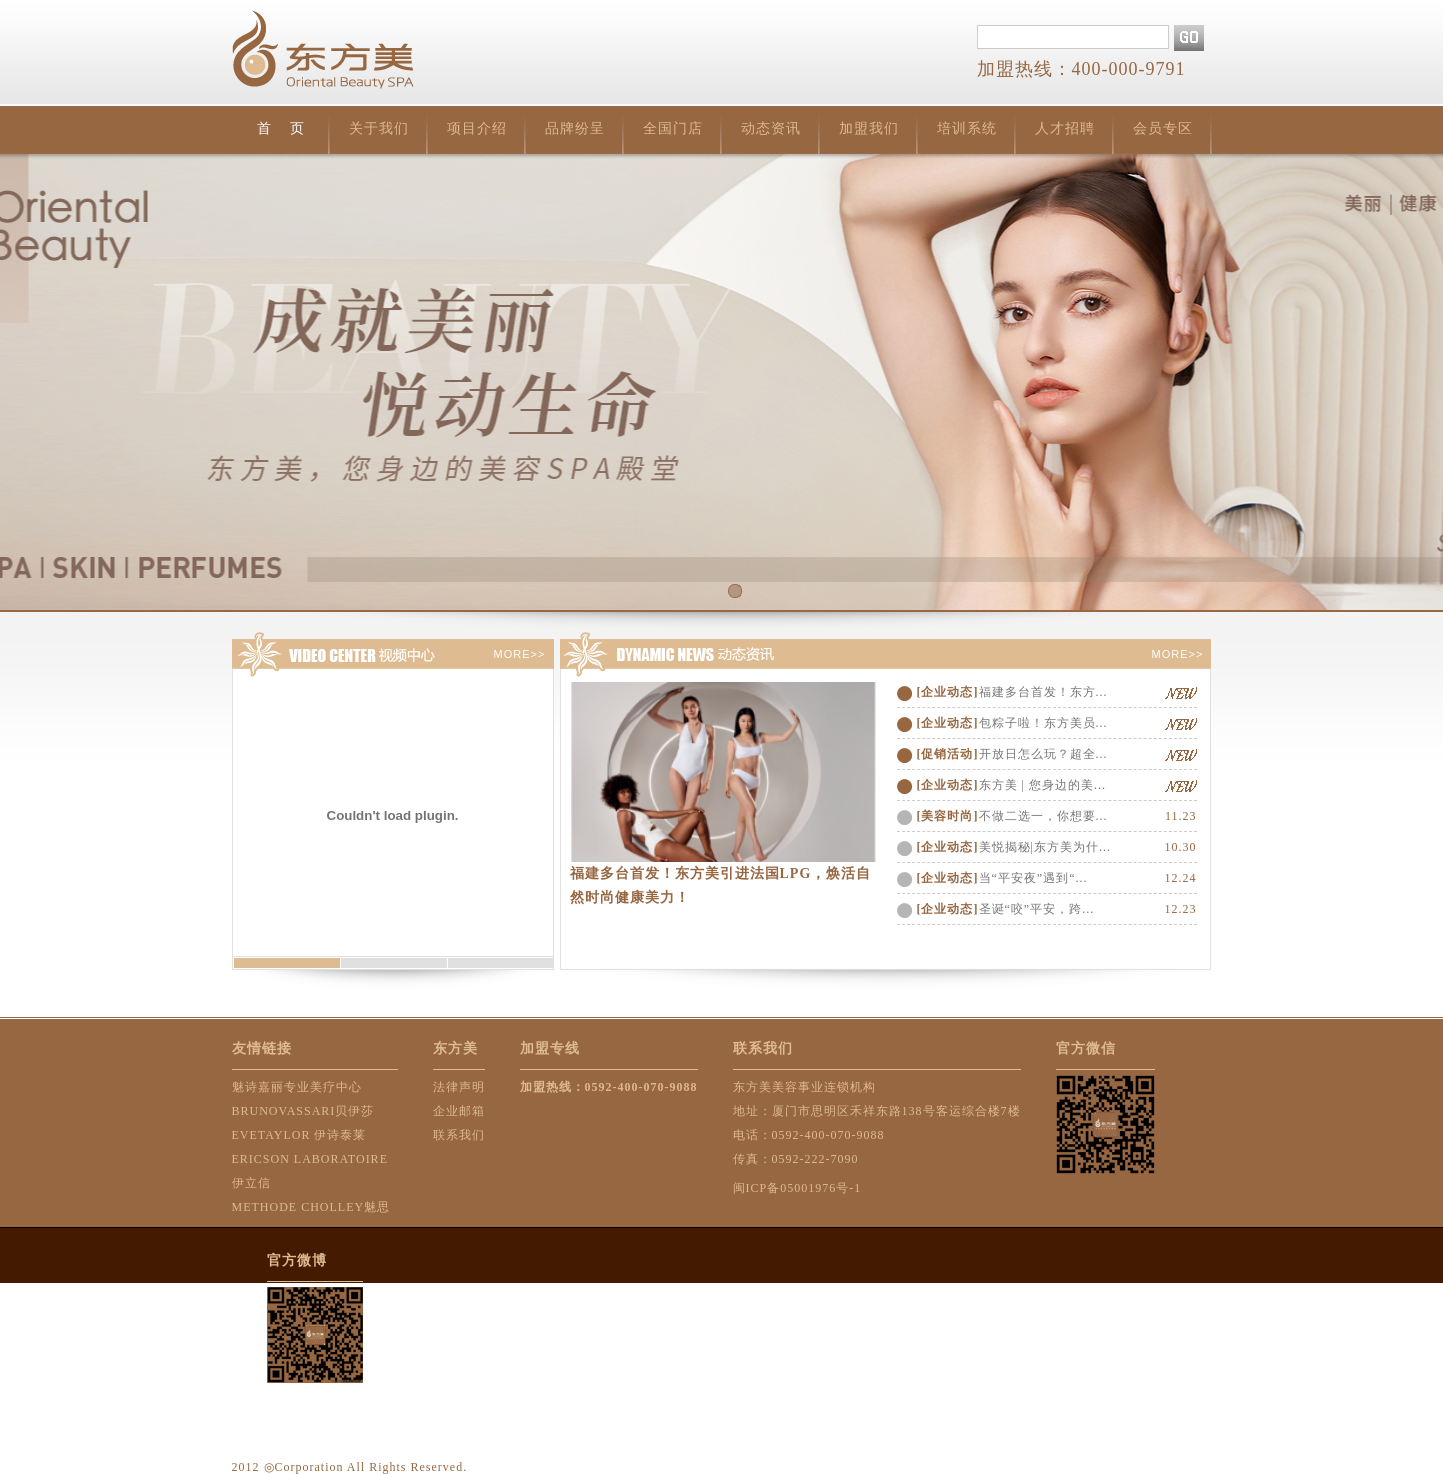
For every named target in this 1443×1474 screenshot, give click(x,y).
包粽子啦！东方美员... (1043, 723)
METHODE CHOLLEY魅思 (311, 1207)
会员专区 (1163, 128)
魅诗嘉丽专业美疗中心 (297, 1087)
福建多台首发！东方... (1043, 692)
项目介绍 (477, 128)
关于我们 (379, 128)
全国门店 (673, 128)
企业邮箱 (459, 1111)
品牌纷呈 (575, 128)
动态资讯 (771, 128)
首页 (721, 382)
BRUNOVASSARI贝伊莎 (303, 1111)
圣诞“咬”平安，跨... (1037, 909)
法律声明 (459, 1087)
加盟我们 (869, 128)
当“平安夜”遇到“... (1033, 878)
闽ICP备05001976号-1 (797, 1188)
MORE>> (520, 654)
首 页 (281, 128)
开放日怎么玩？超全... (1043, 754)
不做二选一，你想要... (1043, 816)
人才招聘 (1065, 128)
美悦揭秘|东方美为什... (1045, 847)
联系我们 (459, 1135)
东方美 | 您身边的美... (1042, 785)
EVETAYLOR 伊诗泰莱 (299, 1135)
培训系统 (967, 128)
